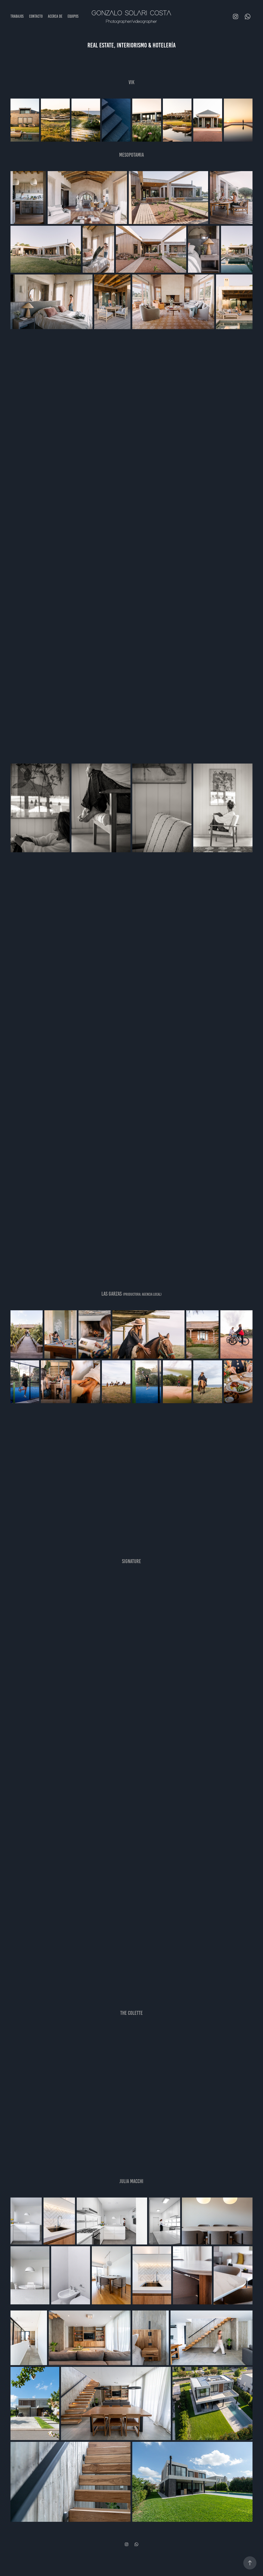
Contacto (36, 16)
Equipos (73, 16)
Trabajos (17, 16)
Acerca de (55, 16)
